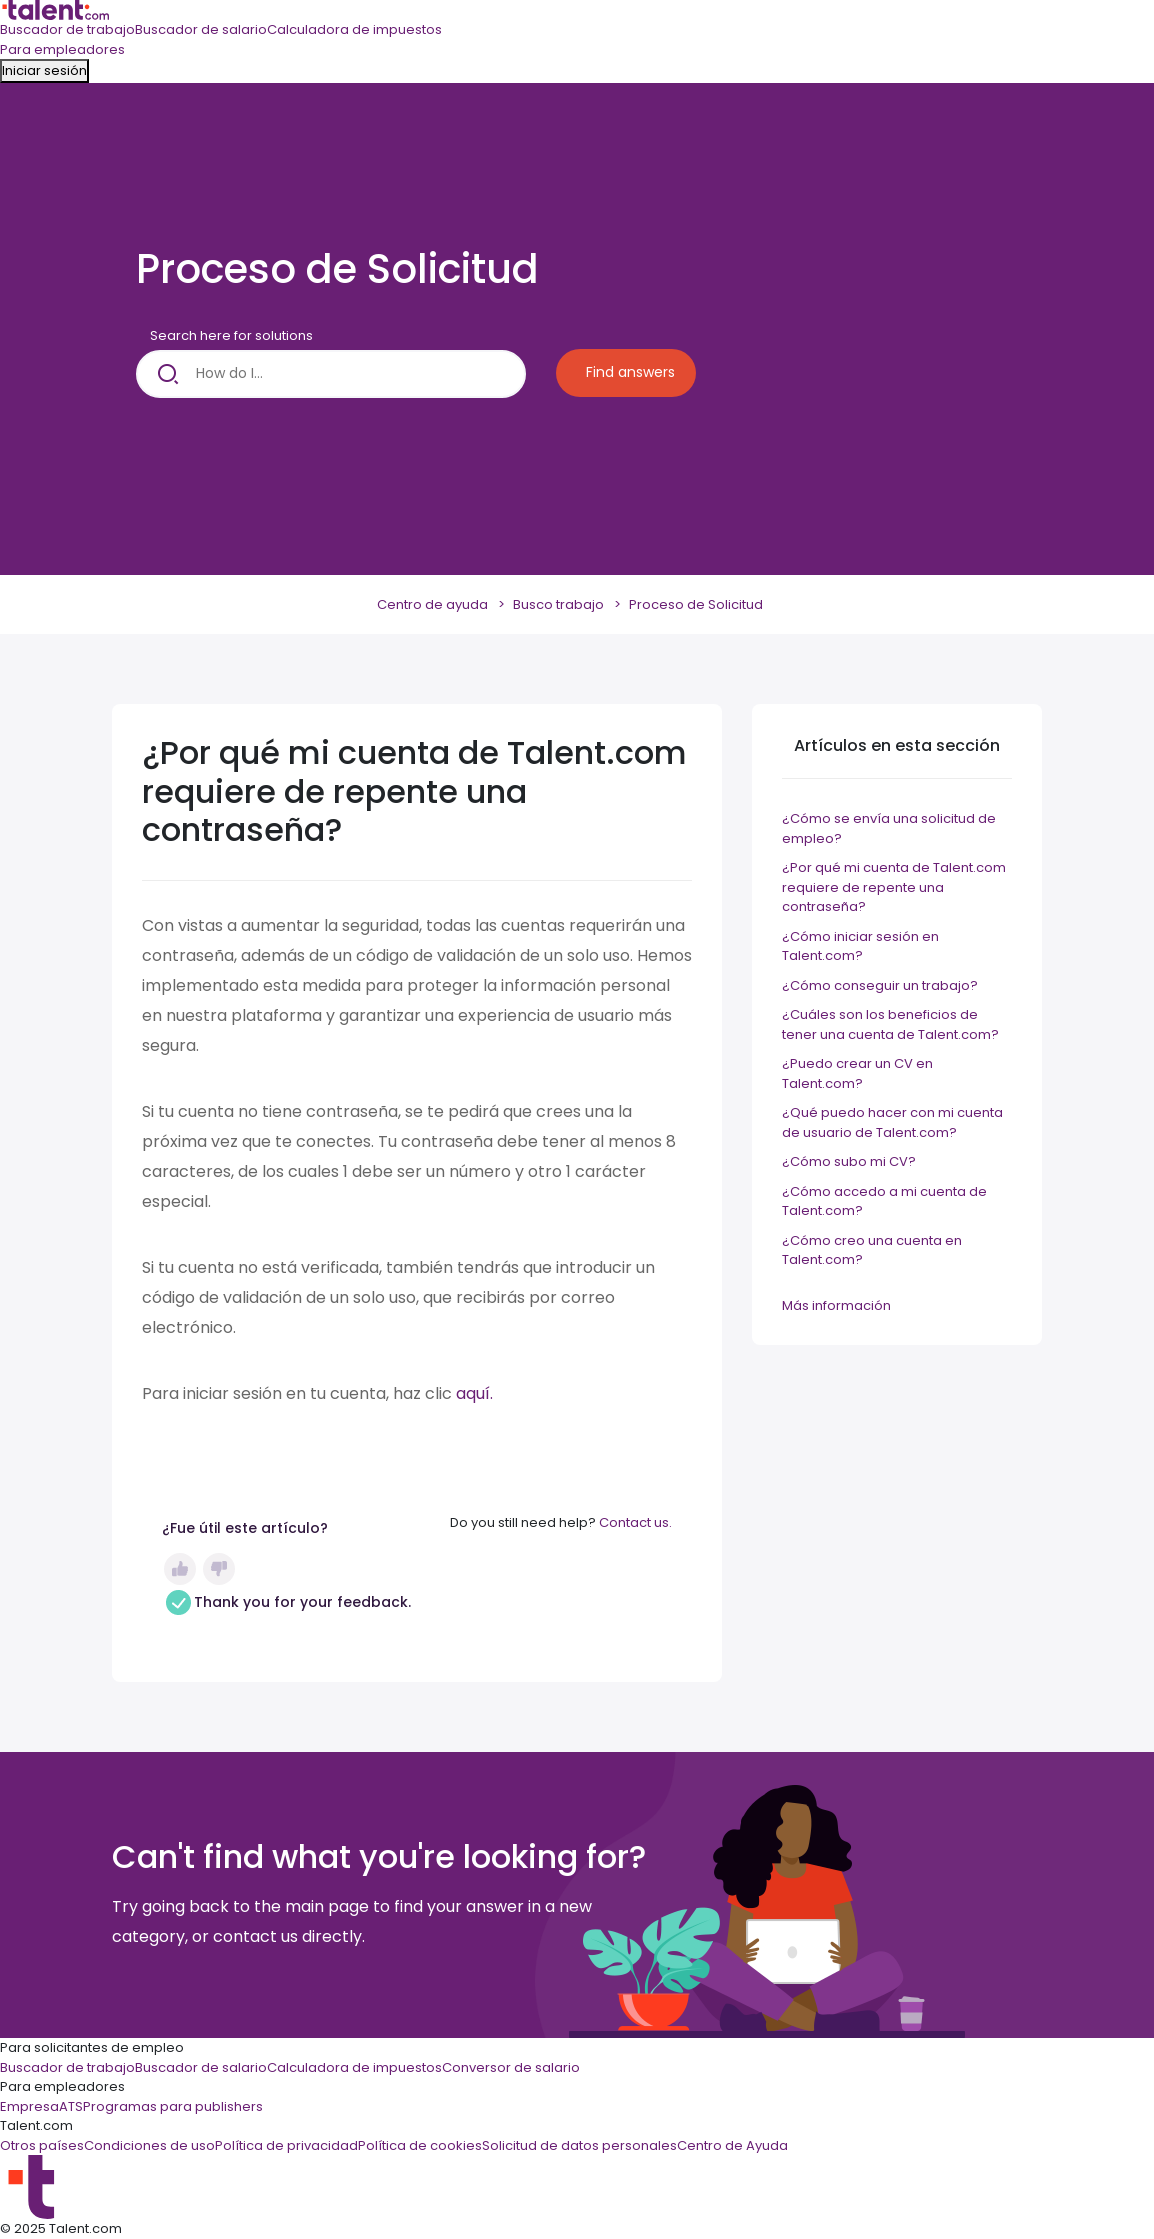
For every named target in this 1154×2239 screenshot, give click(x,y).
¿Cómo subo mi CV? (849, 1161)
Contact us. (635, 1522)
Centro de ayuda (432, 604)
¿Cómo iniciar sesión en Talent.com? (860, 946)
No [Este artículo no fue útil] (219, 1569)
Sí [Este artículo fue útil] (180, 1569)
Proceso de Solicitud (696, 604)
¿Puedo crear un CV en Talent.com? (857, 1073)
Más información (836, 1305)
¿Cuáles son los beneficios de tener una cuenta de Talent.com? (890, 1024)
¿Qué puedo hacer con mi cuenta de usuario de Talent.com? (892, 1122)
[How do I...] (331, 374)
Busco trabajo (558, 604)
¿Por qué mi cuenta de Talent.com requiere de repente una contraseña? (894, 887)
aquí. (474, 1393)
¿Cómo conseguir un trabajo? (880, 985)
